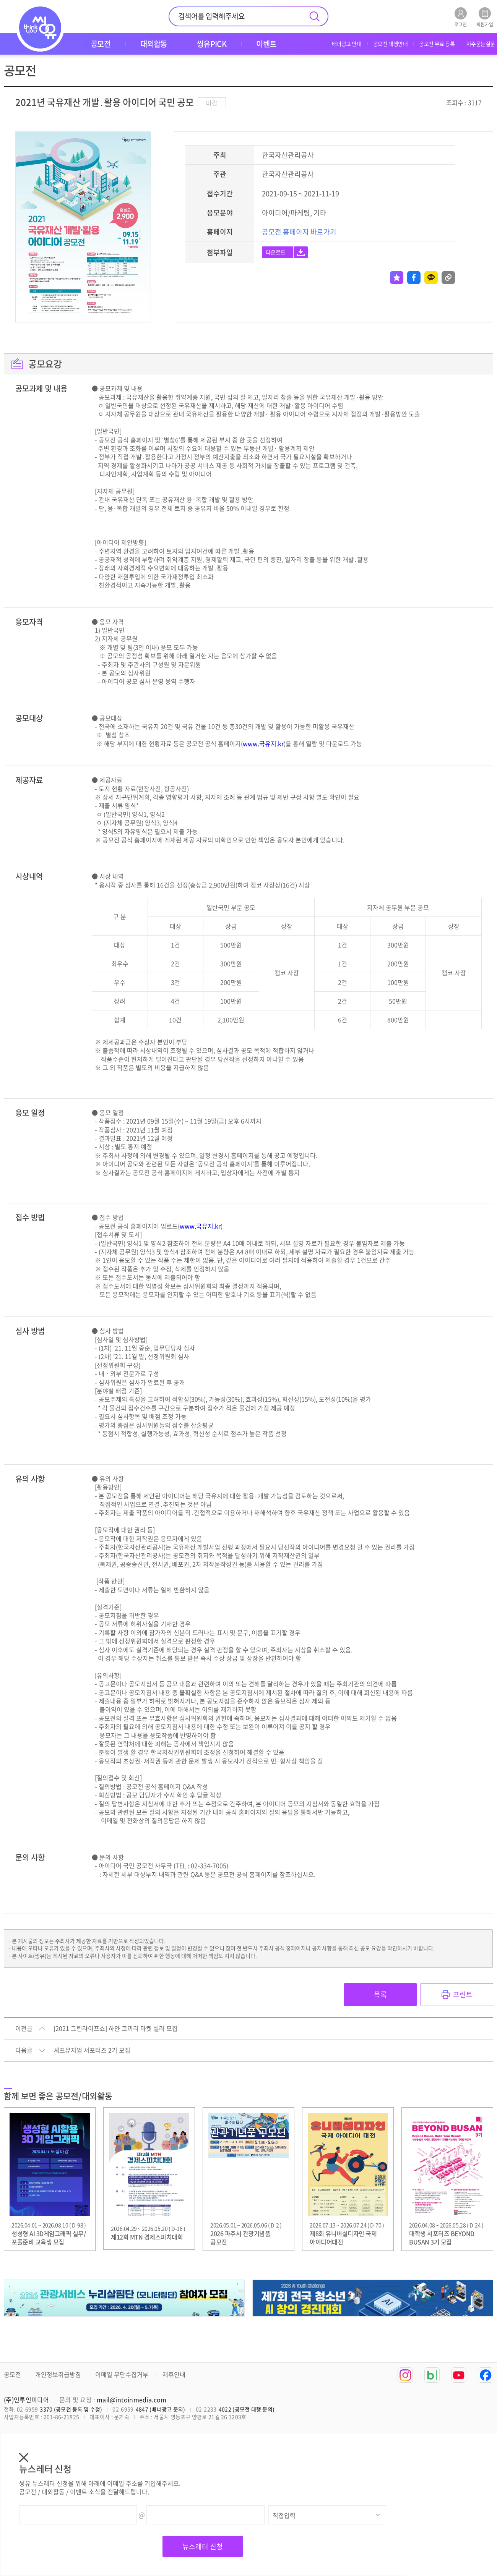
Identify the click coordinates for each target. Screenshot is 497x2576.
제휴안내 (173, 2374)
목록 (380, 1994)
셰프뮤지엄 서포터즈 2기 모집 (92, 2050)
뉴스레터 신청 (202, 2546)
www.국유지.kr (263, 743)
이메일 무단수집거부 (121, 2374)
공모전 (12, 2374)
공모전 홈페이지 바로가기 (299, 232)
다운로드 (276, 252)
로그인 (460, 17)
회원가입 (484, 17)
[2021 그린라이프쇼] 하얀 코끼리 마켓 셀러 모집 (116, 2028)
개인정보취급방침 (58, 2374)
